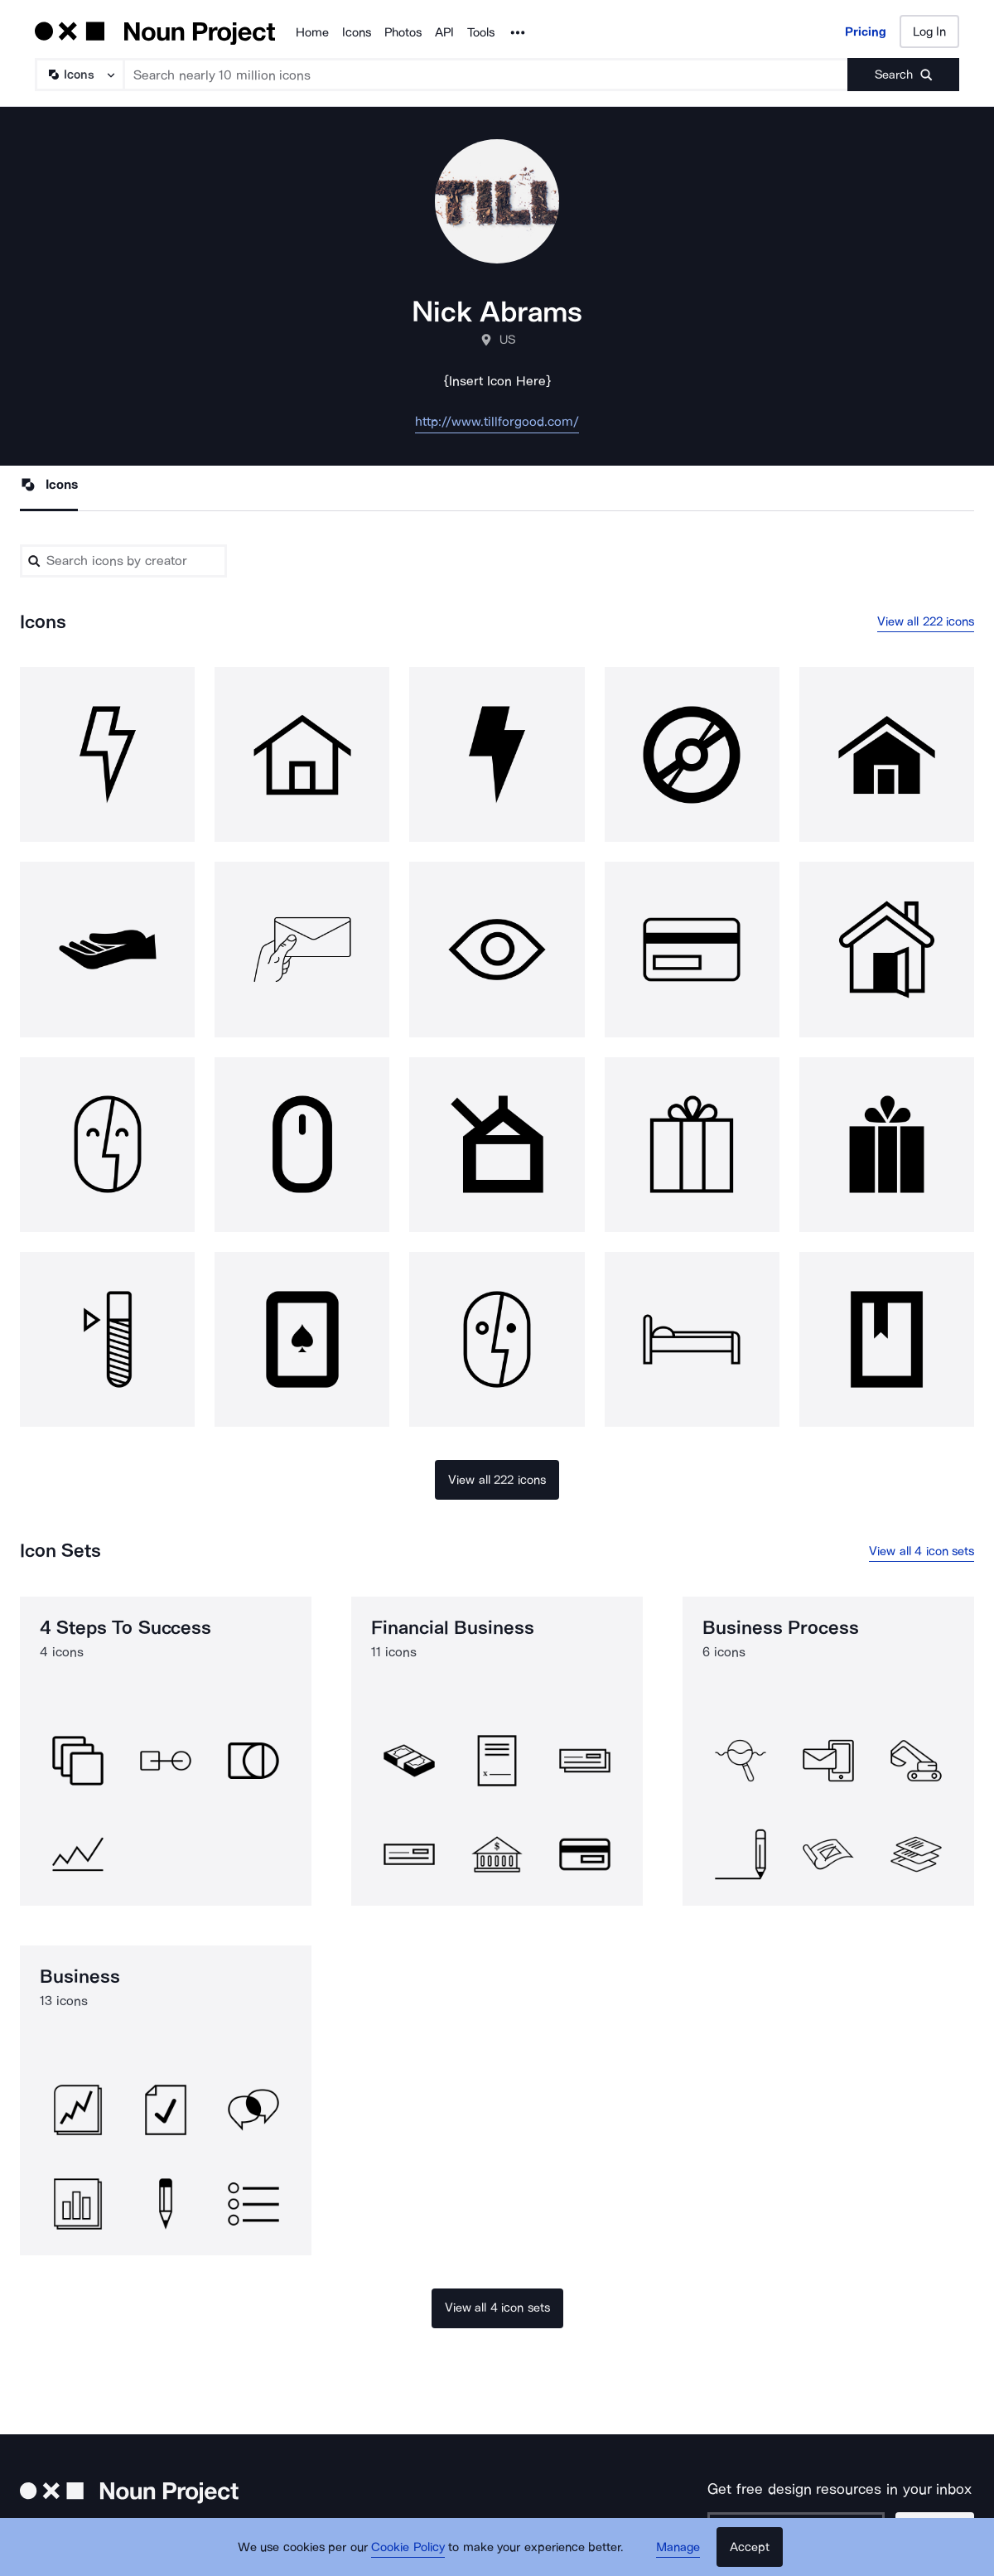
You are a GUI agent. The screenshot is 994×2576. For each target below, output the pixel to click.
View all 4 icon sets (921, 1551)
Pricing (865, 31)
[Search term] (486, 74)
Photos (403, 32)
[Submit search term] (903, 74)
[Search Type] (79, 74)
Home (312, 32)
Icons (356, 32)
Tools (481, 32)
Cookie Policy (408, 2547)
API (444, 32)
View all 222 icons (926, 621)
